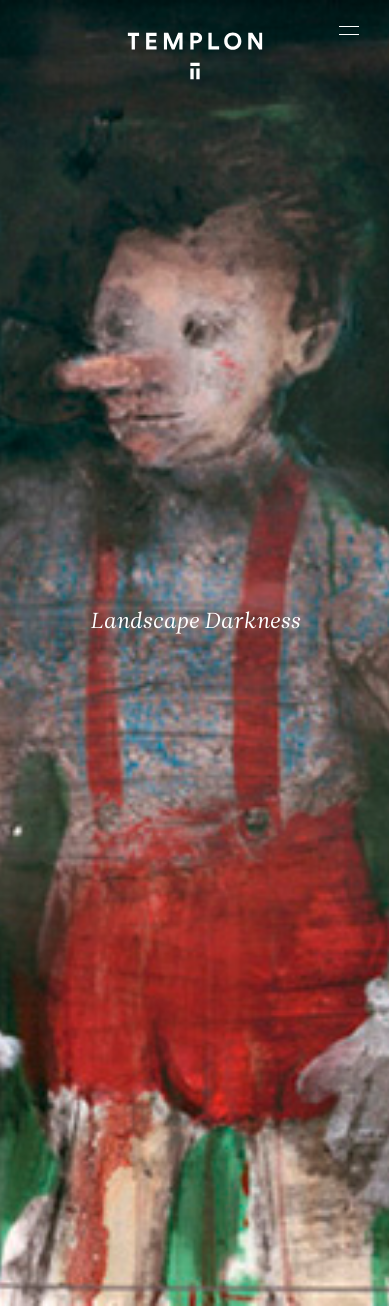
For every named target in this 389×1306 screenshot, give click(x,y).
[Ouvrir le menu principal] (349, 30)
